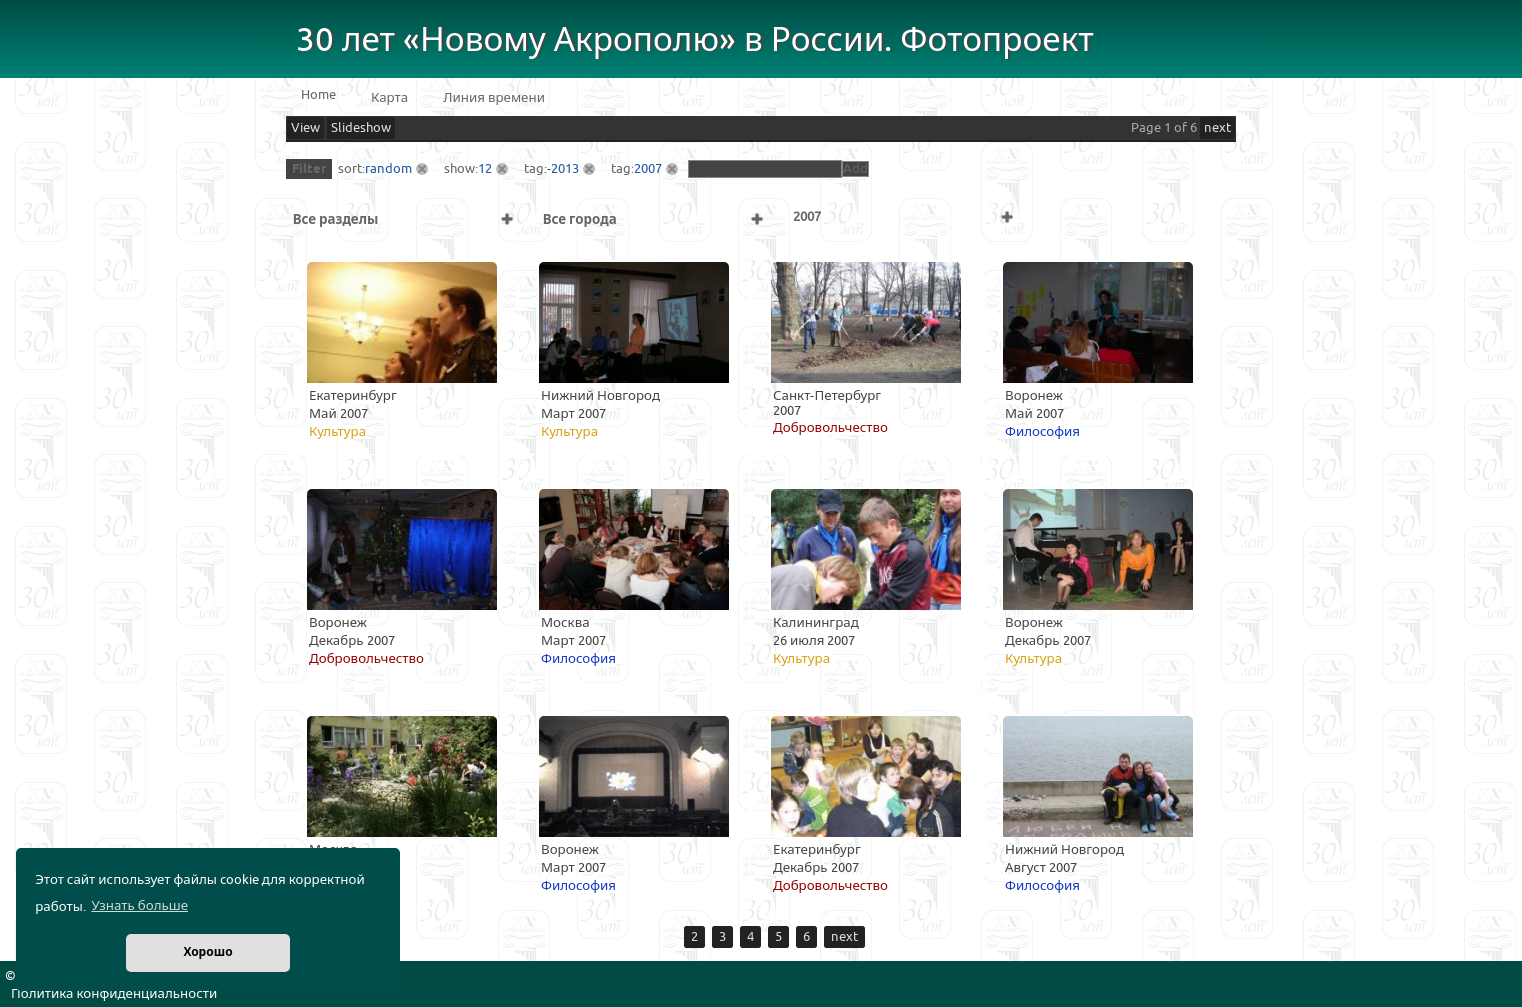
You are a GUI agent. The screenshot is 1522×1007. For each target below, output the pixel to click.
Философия (1042, 432)
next (1217, 128)
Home (318, 95)
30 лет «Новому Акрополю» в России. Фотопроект (695, 40)
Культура (337, 432)
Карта (389, 98)
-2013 (563, 169)
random (388, 169)
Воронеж (1034, 396)
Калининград (816, 623)
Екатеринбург (353, 396)
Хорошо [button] (207, 952)
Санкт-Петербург (827, 396)
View (305, 128)
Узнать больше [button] (139, 906)
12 (485, 169)
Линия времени (494, 98)
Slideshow (361, 128)
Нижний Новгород (600, 396)
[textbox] (765, 169)
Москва (565, 623)
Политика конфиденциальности (114, 994)
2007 (648, 169)
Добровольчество (830, 428)
